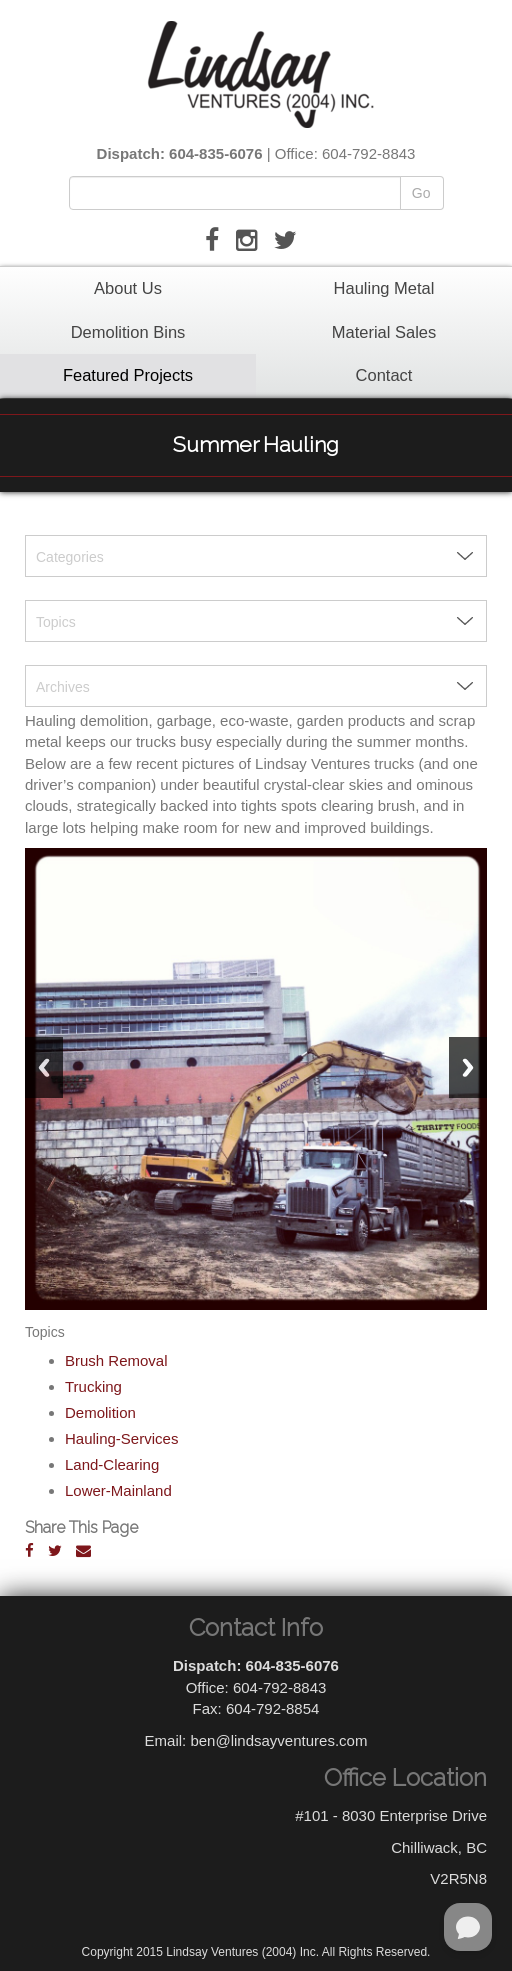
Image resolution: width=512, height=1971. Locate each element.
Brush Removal (116, 1360)
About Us (128, 288)
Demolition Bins (128, 332)
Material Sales (384, 332)
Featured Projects (128, 375)
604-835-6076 (215, 153)
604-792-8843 (368, 153)
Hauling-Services (121, 1438)
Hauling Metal (384, 288)
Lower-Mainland (118, 1490)
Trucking (93, 1386)
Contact (384, 375)
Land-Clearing (112, 1464)
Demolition (100, 1412)
